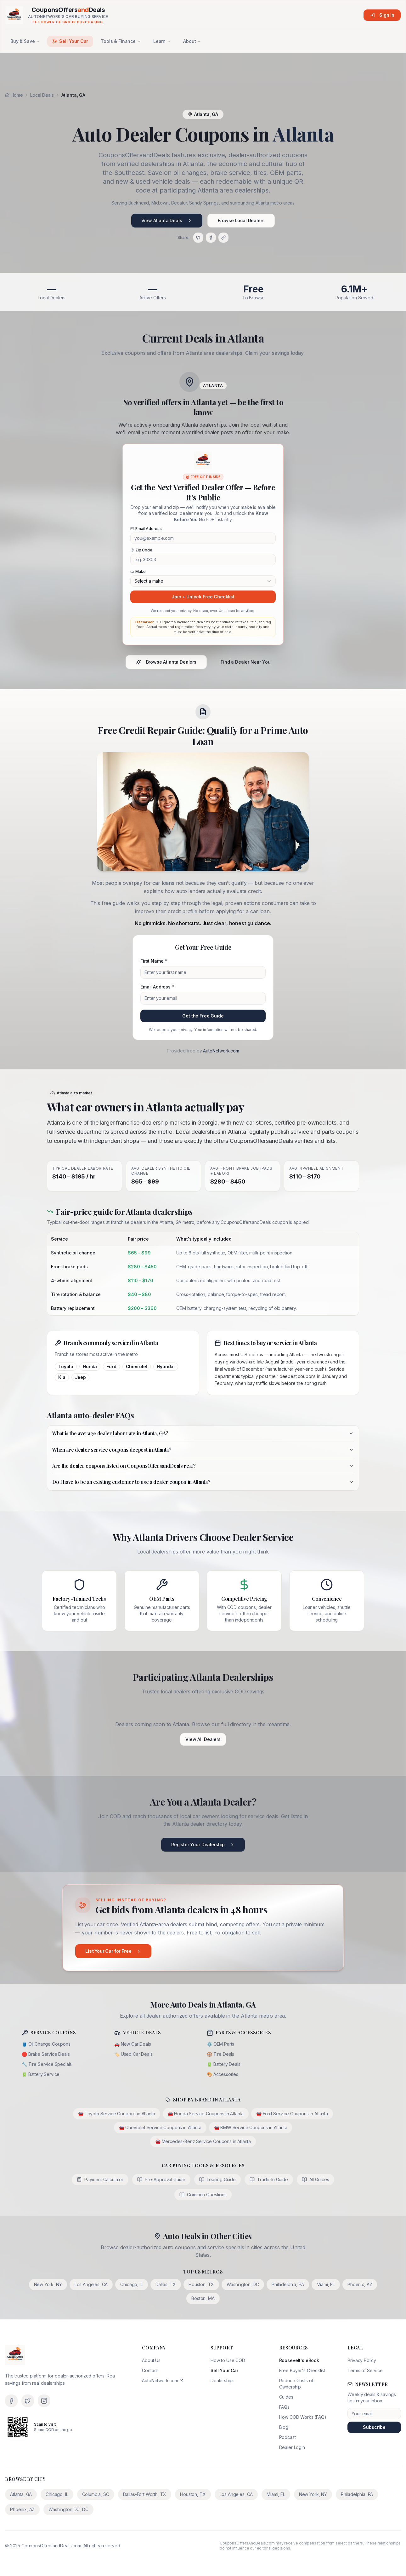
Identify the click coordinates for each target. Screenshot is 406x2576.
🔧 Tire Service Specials (47, 2064)
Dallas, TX (165, 2284)
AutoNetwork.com (221, 1050)
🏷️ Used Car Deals (133, 2054)
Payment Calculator (100, 2179)
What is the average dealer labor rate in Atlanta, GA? (203, 1433)
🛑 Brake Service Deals (46, 2054)
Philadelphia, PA (288, 2284)
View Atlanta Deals (166, 220)
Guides (286, 2397)
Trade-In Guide (269, 2179)
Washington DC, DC (68, 2509)
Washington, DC (243, 2284)
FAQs (284, 2407)
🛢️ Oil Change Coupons (46, 2044)
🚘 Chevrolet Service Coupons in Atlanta (160, 2127)
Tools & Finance (121, 41)
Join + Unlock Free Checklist (203, 596)
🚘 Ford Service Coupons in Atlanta (292, 2113)
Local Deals (42, 95)
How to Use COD (228, 2360)
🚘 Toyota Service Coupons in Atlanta (116, 2113)
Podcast (287, 2437)
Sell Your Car (70, 41)
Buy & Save (25, 41)
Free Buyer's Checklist (302, 2370)
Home (14, 95)
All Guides (315, 2179)
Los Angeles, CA (91, 2284)
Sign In (382, 15)
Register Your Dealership (203, 1844)
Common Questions (202, 2194)
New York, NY (48, 2284)
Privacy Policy (361, 2360)
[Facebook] (11, 2400)
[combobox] (203, 581)
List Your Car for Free (113, 1951)
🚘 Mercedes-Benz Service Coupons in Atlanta (203, 2141)
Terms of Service (364, 2370)
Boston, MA (202, 2298)
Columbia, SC (95, 2494)
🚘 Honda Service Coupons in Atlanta (206, 2113)
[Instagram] (44, 2400)
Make (137, 571)
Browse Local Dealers (241, 220)
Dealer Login (292, 2447)
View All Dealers (202, 1739)
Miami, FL (326, 2284)
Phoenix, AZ (359, 2284)
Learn (162, 41)
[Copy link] (223, 238)
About (192, 41)
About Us (151, 2360)
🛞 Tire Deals (220, 2054)
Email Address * (157, 986)
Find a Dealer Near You (245, 662)
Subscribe (374, 2427)
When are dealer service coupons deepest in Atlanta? (203, 1449)
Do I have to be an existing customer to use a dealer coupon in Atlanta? (203, 1481)
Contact (150, 2370)
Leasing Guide (217, 2179)
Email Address (146, 528)
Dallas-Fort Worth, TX (144, 2494)
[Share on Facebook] (211, 238)
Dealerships (222, 2380)
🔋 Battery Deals (223, 2064)
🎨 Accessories (222, 2074)
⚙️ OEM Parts (220, 2044)
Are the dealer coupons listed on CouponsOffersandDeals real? (203, 1465)
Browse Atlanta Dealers (166, 662)
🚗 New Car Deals (132, 2044)
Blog (283, 2427)
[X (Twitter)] (27, 2400)
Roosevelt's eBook (299, 2360)
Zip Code (141, 550)
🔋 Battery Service (40, 2074)
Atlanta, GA (21, 2494)
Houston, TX (201, 2284)
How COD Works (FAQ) (302, 2417)
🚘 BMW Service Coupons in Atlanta (250, 2127)
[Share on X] (198, 238)
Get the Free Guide (202, 1015)
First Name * (153, 961)
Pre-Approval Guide (161, 2179)
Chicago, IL (131, 2284)
